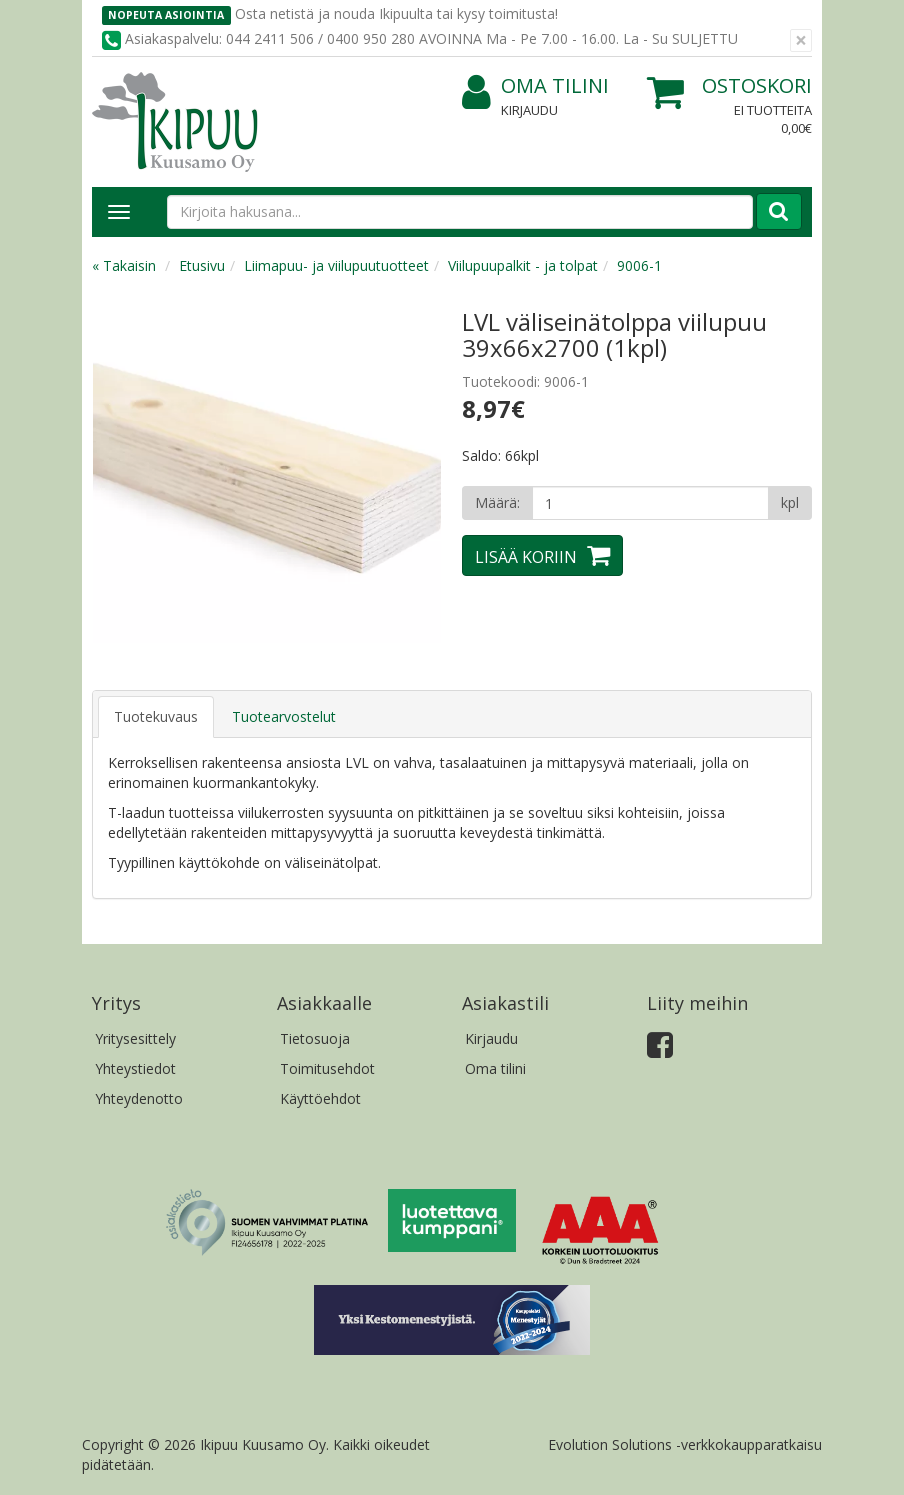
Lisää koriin (526, 557)
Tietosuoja (315, 1038)
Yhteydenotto (139, 1098)
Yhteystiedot (135, 1068)
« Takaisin (124, 265)
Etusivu (202, 265)
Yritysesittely (135, 1038)
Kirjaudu (529, 110)
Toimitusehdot (327, 1068)
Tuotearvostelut (284, 716)
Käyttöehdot (320, 1098)
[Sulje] (801, 40)
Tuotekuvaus (156, 716)
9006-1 (639, 265)
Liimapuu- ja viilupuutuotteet (336, 265)
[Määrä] (650, 503)
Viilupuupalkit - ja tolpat (523, 265)
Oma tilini (535, 86)
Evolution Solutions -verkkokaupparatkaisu (685, 1444)
